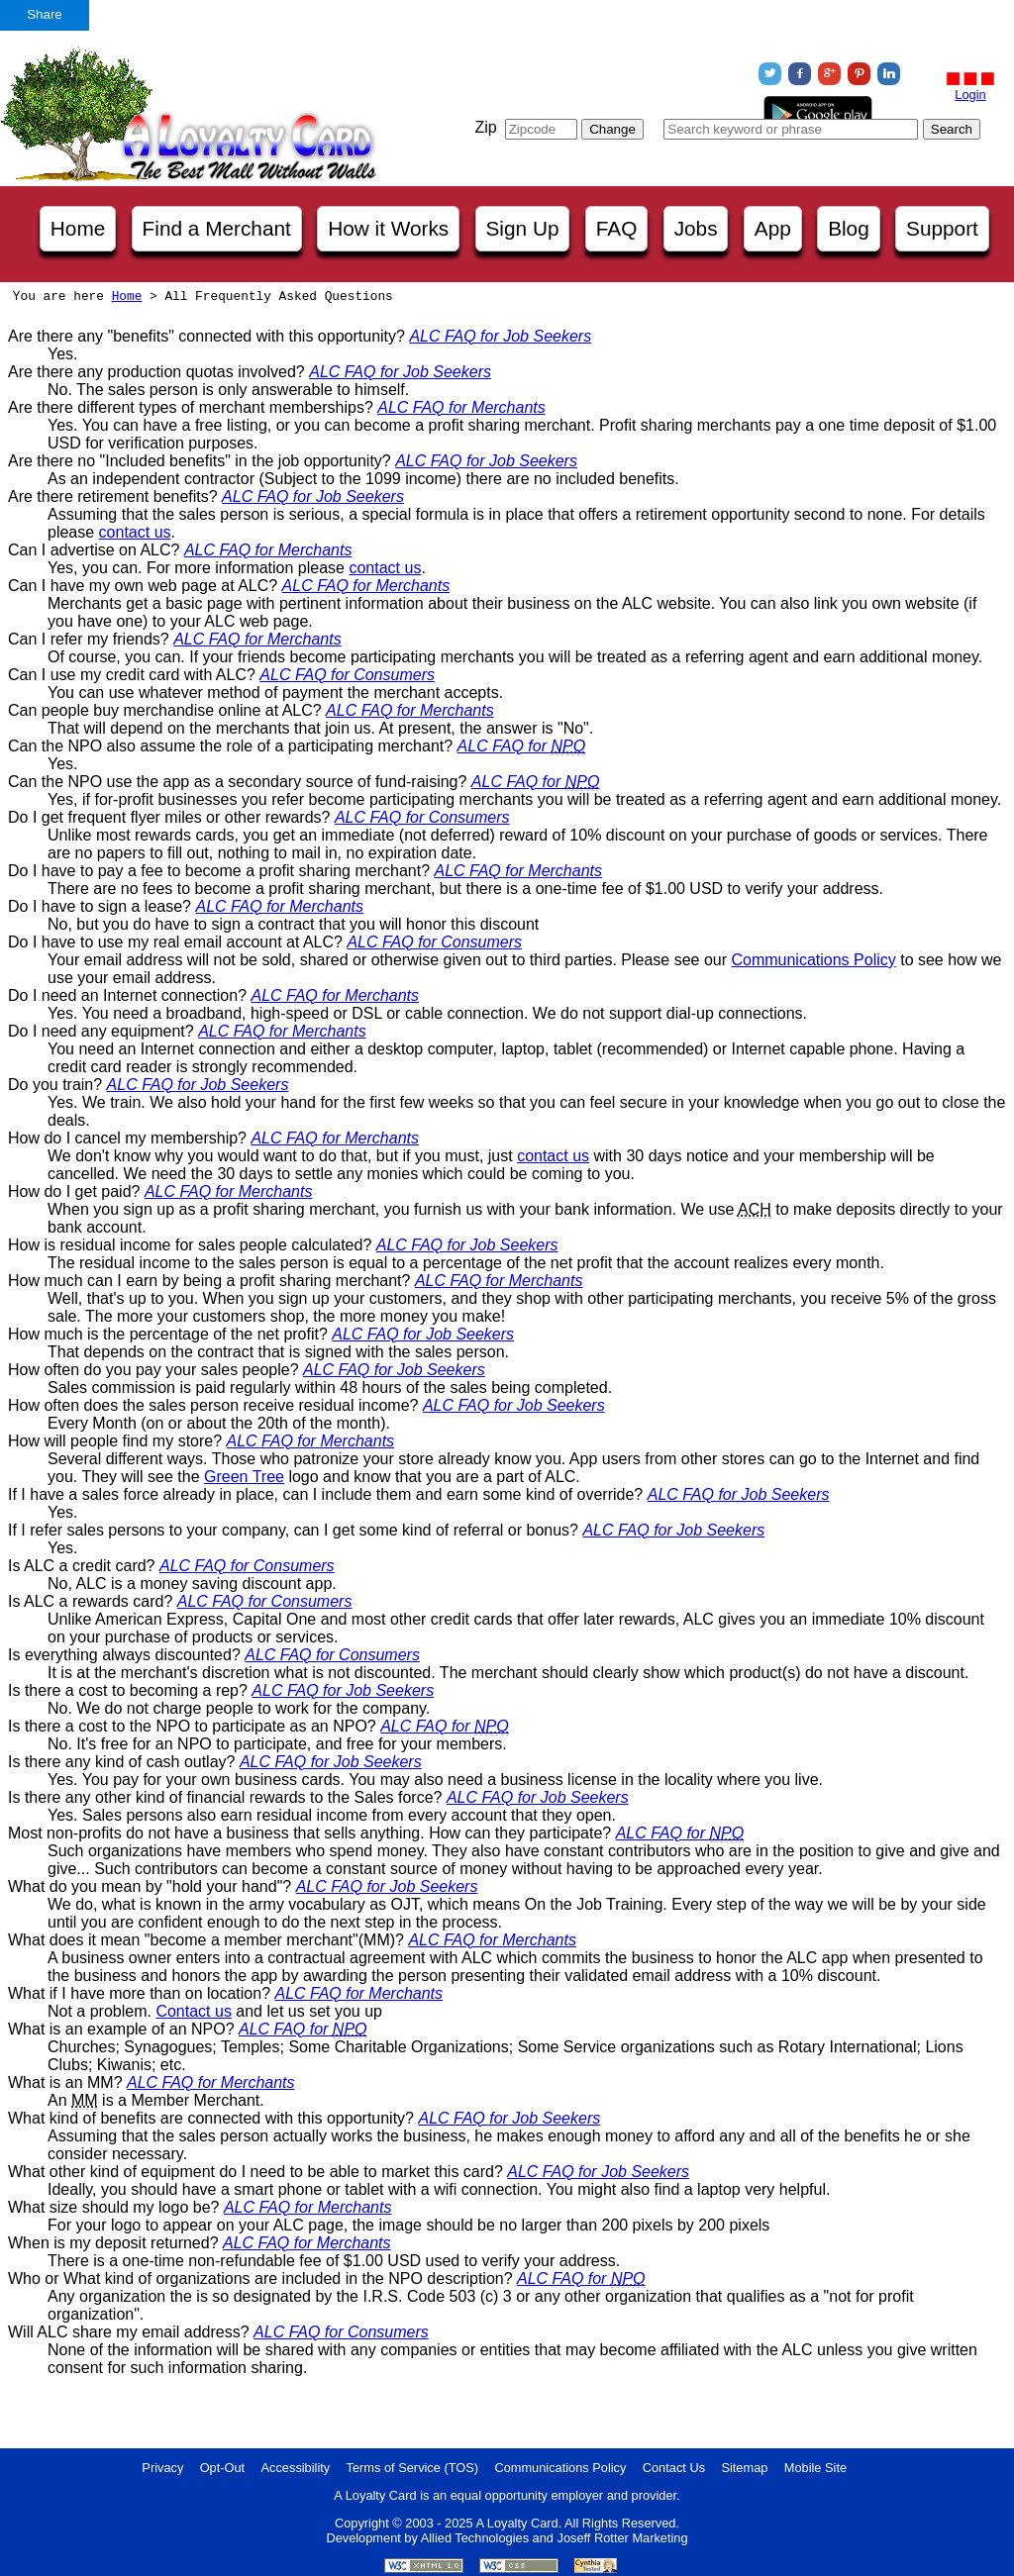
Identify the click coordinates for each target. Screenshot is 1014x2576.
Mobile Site (815, 2467)
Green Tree (244, 1476)
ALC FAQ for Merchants (461, 407)
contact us (135, 532)
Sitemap (744, 2467)
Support (942, 228)
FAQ (617, 228)
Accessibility (296, 2467)
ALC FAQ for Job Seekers (500, 336)
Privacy (162, 2467)
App (773, 228)
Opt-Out (223, 2467)
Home (78, 228)
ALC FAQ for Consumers (347, 674)
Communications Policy (813, 959)
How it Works (388, 228)
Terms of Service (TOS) (412, 2467)
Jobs (696, 228)
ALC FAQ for (521, 746)
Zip (485, 127)
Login (970, 94)
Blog (848, 228)
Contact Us (674, 2467)
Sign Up (522, 228)
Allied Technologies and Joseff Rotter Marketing (554, 2537)
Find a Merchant (217, 228)
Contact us (193, 2011)
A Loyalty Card (516, 2523)
